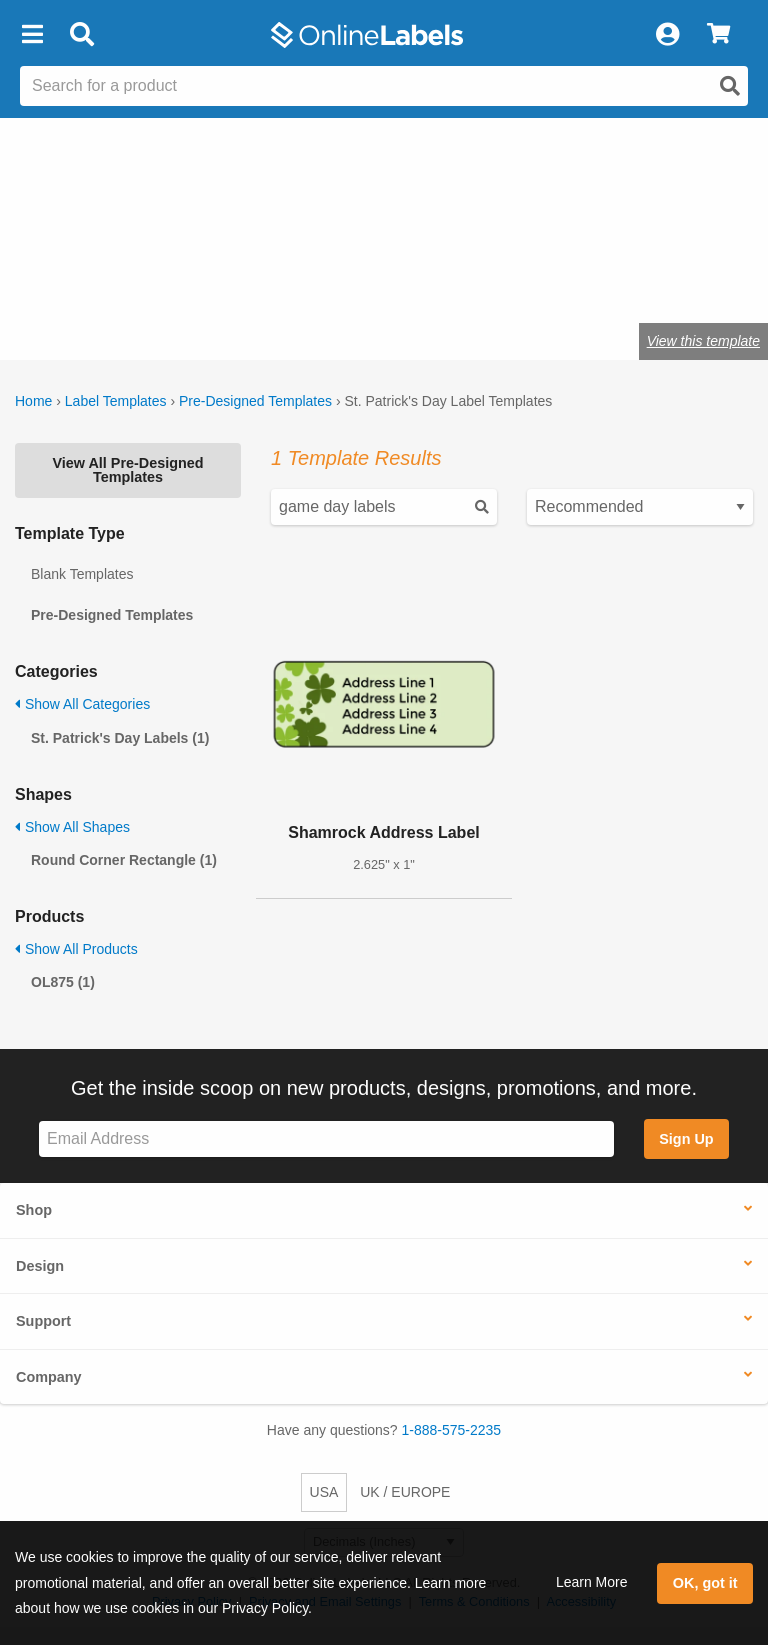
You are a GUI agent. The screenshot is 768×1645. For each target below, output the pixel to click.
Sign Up (686, 1139)
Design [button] (40, 1266)
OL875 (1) (63, 982)
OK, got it (705, 1583)
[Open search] (730, 86)
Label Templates (116, 401)
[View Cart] (718, 35)
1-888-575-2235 (452, 1430)
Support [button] (43, 1321)
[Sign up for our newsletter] (326, 1139)
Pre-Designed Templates (255, 401)
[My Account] (667, 35)
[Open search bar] (81, 35)
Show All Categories (82, 704)
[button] (32, 35)
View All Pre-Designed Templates (127, 470)
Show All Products (76, 949)
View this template (703, 341)
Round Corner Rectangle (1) (124, 860)
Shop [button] (34, 1210)
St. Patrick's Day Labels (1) (120, 738)
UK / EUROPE (405, 1492)
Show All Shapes (72, 827)
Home (33, 401)
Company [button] (49, 1377)
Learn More (592, 1582)
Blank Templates (82, 574)
